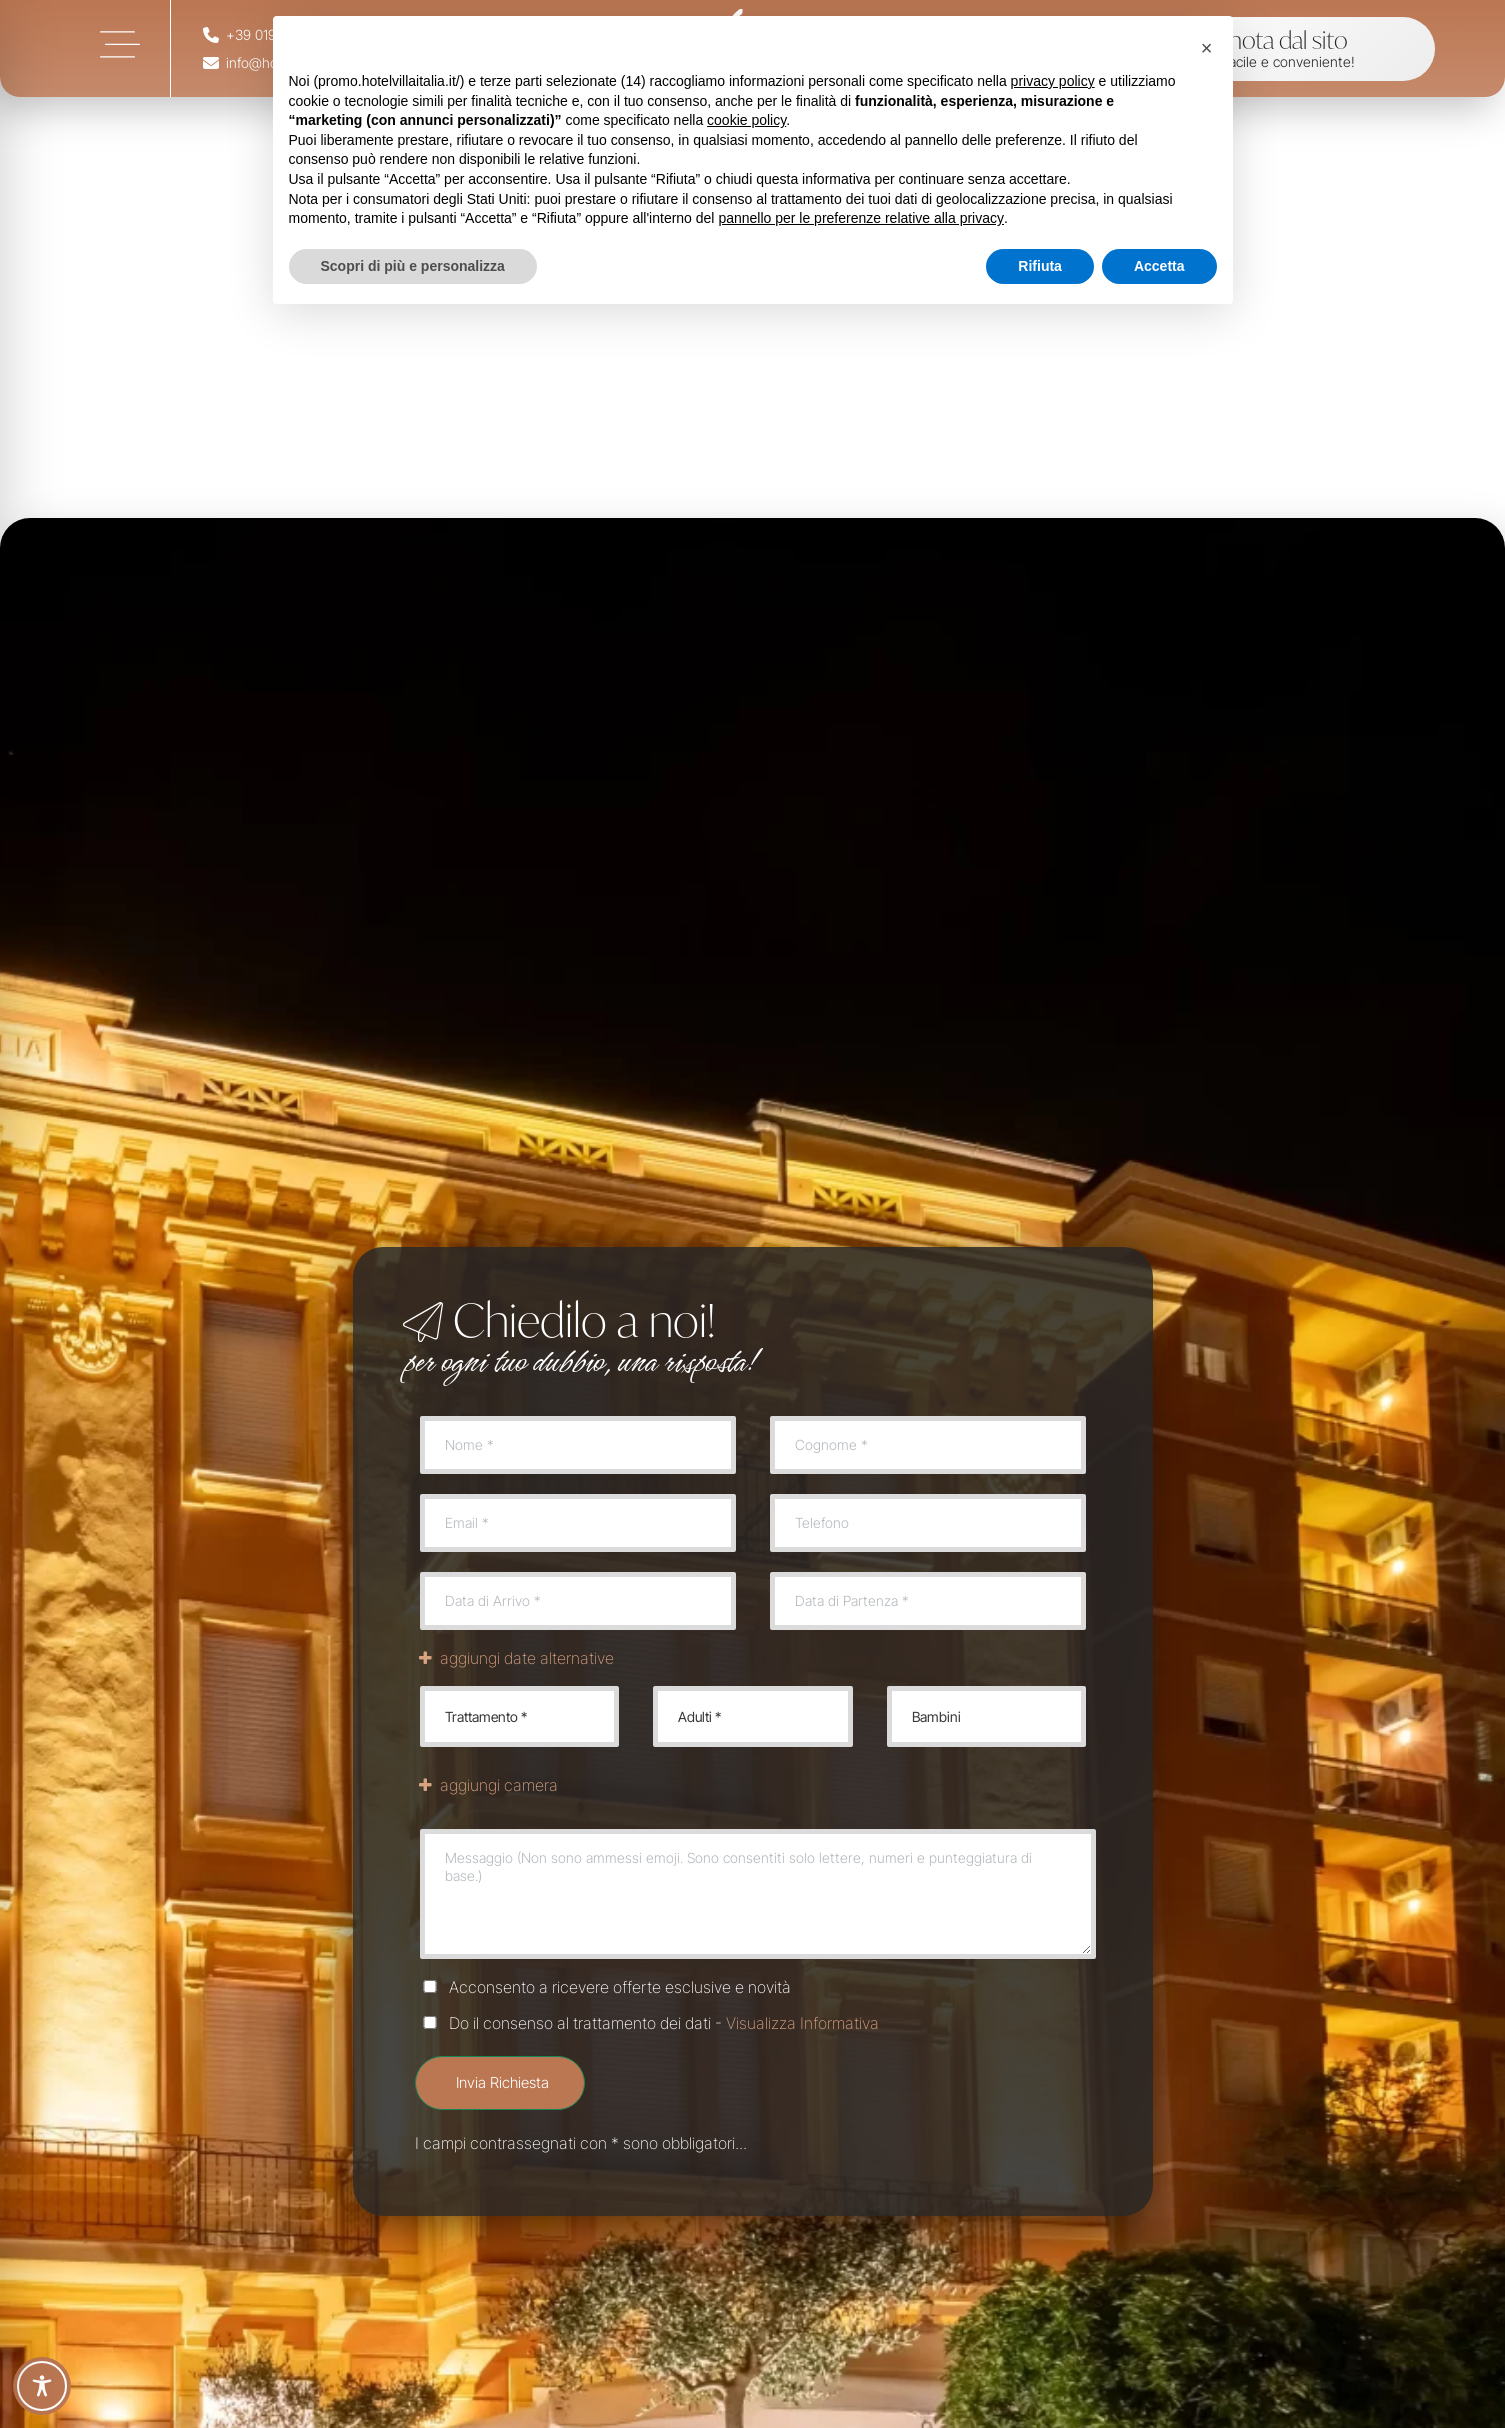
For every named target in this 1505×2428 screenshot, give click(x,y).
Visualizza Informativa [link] (802, 2023)
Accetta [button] (1159, 266)
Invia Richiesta (502, 2082)
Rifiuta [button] (1040, 266)
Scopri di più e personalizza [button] (413, 266)
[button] (1207, 48)
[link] (120, 45)
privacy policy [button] (1053, 81)
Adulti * (752, 1716)
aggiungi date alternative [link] (514, 1658)
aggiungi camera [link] (486, 1785)
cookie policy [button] (746, 120)
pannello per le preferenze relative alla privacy (861, 218)
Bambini (985, 1716)
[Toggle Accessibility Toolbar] (42, 2386)
